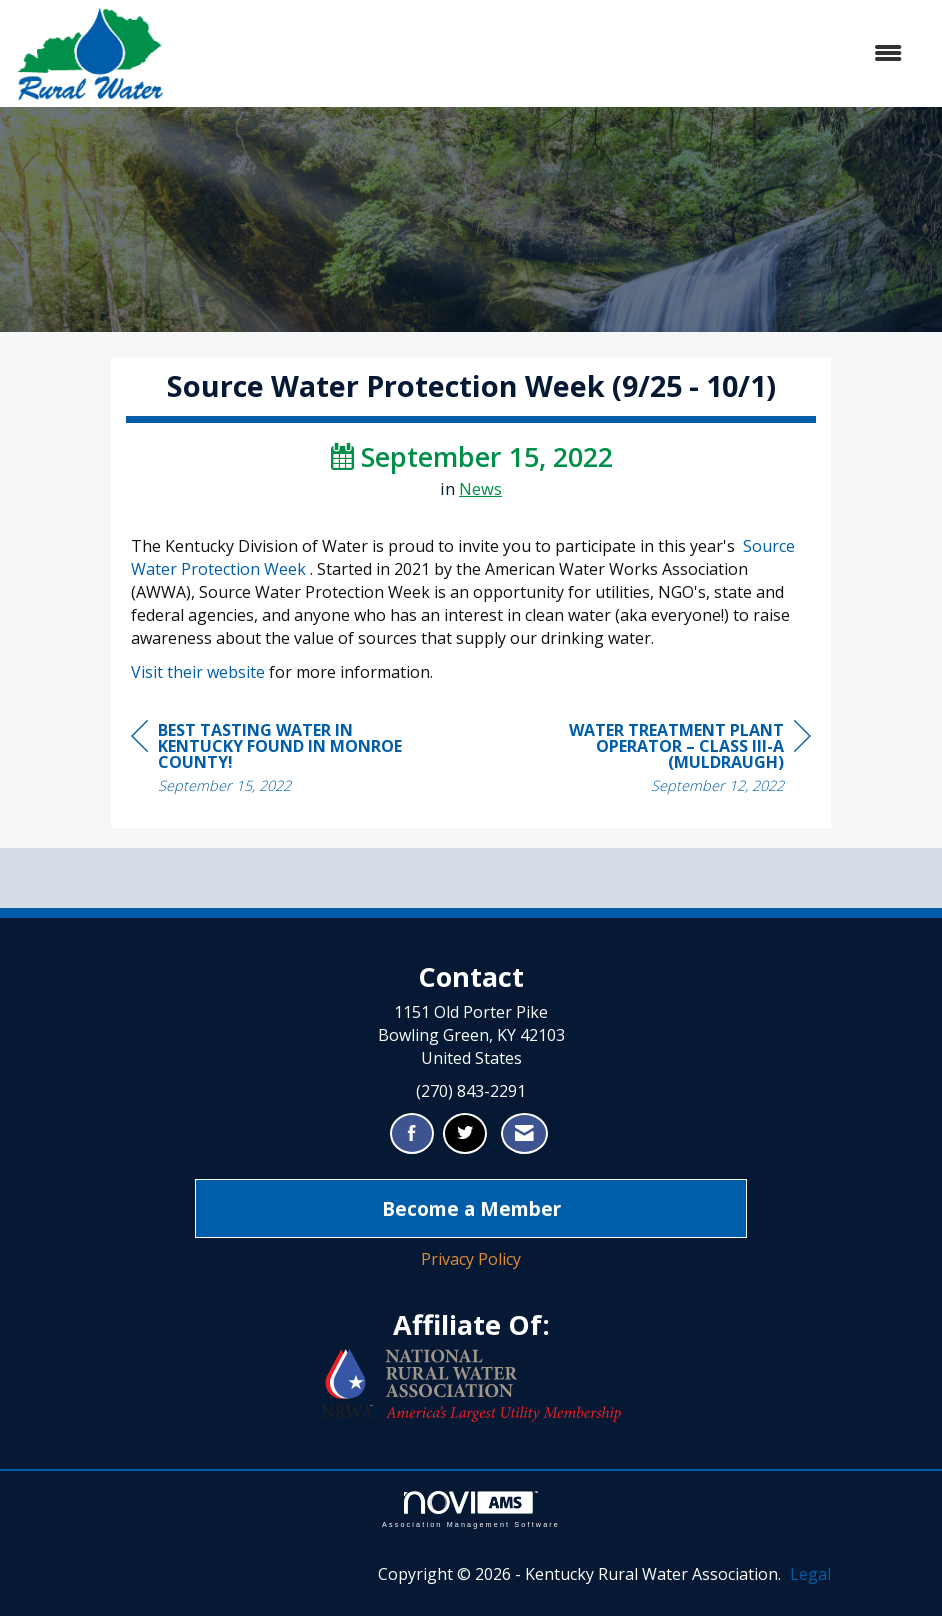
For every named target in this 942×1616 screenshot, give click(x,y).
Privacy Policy (471, 1259)
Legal (810, 1574)
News (480, 488)
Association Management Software (471, 1509)
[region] (661, 760)
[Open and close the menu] (543, 53)
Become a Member (471, 1208)
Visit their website (198, 672)
